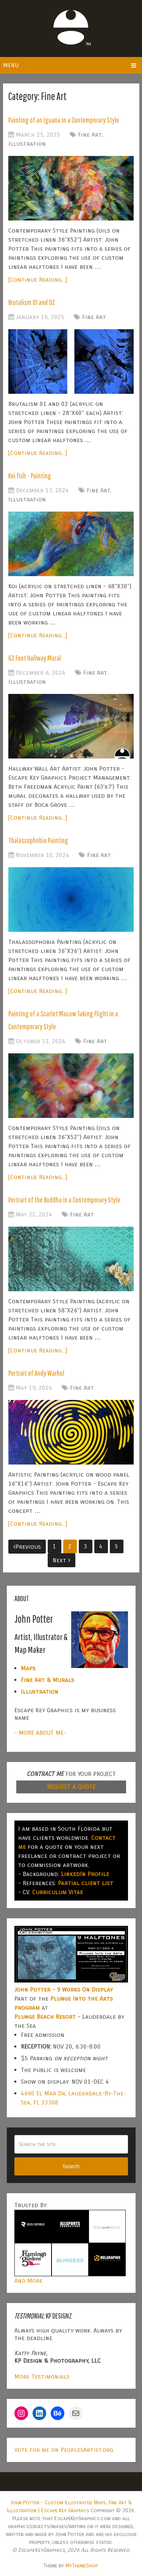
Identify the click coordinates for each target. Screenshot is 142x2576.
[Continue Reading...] (37, 279)
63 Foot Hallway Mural (34, 658)
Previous (27, 1546)
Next (61, 1560)
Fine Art (89, 134)
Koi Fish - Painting (29, 475)
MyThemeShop (82, 2565)
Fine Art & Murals (47, 1679)
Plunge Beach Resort (45, 2016)
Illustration (27, 143)
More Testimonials (42, 2376)
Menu (11, 65)
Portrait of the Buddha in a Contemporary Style (64, 1199)
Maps (28, 1668)
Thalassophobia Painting (38, 840)
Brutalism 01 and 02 (31, 302)
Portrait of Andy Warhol (36, 1373)
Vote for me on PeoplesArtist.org (63, 2449)
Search (70, 2166)
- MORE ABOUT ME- (40, 1732)
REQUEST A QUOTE (71, 1786)
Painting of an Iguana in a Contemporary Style (63, 120)
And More (28, 2280)
